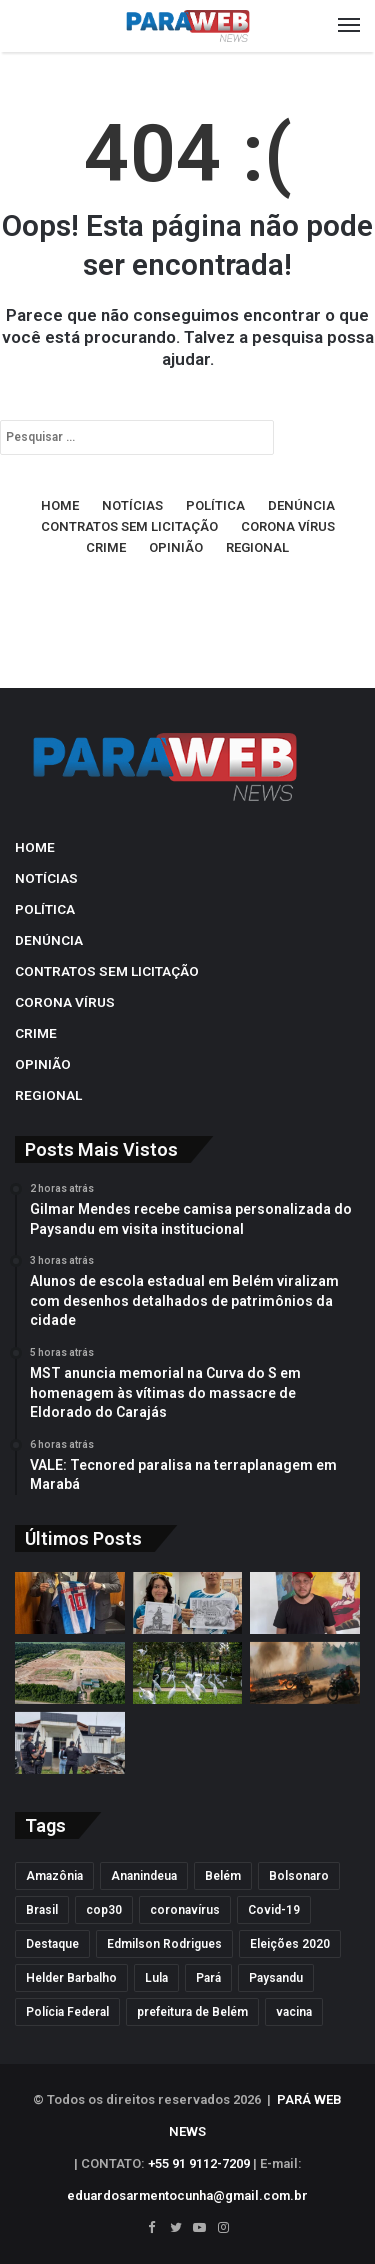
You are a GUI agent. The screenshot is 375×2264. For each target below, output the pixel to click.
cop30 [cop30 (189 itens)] (104, 1910)
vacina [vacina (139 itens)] (294, 2012)
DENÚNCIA (301, 505)
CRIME (106, 547)
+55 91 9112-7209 (199, 2163)
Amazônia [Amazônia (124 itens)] (54, 1876)
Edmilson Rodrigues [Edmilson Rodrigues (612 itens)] (164, 1944)
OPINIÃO (176, 547)
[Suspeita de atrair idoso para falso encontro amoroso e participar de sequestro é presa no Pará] (70, 1743)
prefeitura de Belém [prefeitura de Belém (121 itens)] (192, 2012)
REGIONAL (257, 547)
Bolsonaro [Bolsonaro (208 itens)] (299, 1876)
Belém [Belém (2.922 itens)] (223, 1876)
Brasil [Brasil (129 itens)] (42, 1910)
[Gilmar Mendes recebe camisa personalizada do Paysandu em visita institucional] (70, 1603)
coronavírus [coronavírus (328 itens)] (185, 1910)
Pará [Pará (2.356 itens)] (208, 1978)
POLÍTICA (215, 505)
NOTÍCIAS (132, 505)
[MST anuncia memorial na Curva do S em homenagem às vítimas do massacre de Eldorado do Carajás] (305, 1603)
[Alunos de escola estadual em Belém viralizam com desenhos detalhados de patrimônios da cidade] (188, 1603)
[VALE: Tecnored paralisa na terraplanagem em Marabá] (70, 1673)
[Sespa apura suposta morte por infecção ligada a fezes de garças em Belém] (188, 1673)
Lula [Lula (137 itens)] (156, 1978)
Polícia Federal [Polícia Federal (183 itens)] (67, 2012)
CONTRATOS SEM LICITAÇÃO (129, 526)
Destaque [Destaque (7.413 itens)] (52, 1944)
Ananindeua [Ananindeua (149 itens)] (144, 1876)
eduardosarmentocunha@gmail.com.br (187, 2195)
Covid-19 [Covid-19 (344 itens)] (274, 1910)
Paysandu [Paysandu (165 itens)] (276, 1978)
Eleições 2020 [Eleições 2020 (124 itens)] (290, 1944)
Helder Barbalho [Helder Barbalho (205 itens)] (71, 1978)
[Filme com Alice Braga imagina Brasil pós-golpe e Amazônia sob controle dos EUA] (305, 1673)
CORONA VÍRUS (288, 526)
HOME (60, 505)
